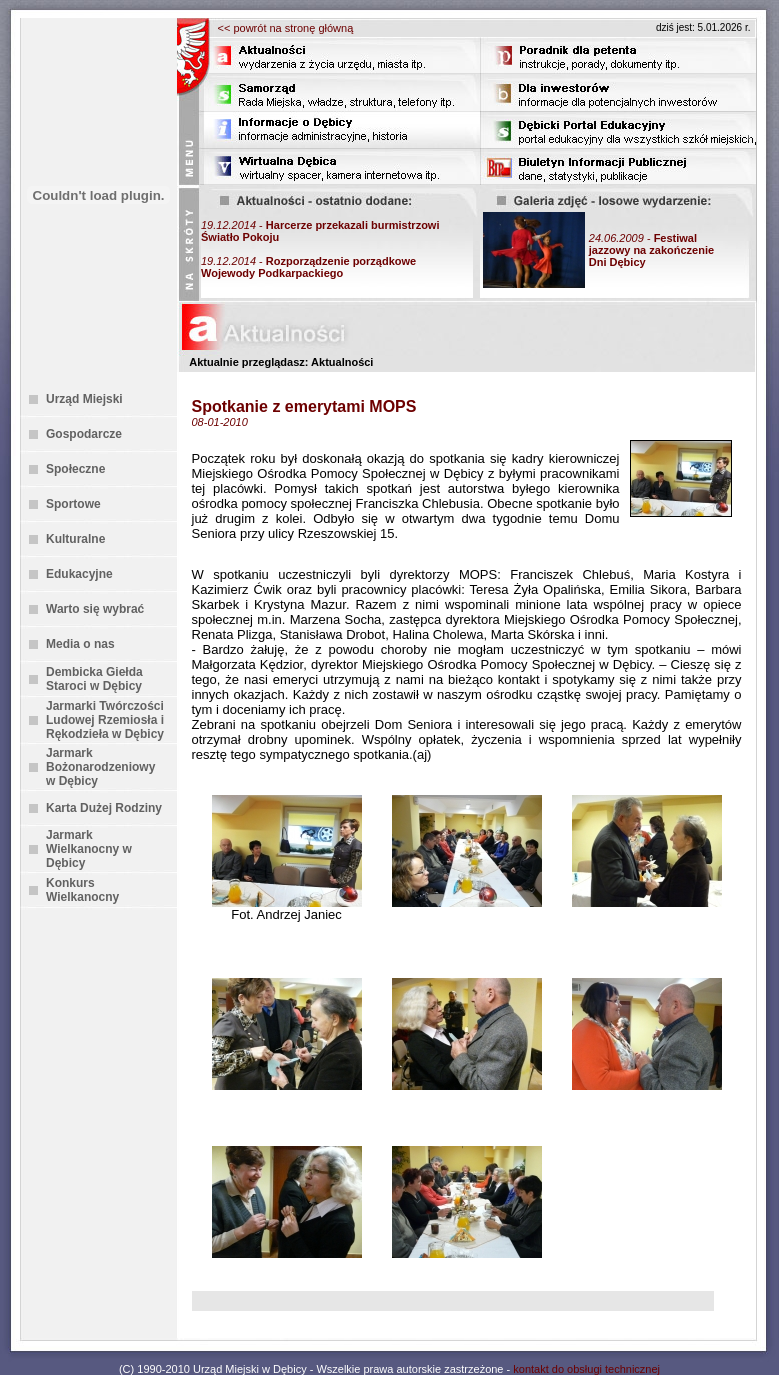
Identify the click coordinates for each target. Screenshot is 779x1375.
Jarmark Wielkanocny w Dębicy (89, 849)
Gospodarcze (84, 434)
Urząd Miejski (84, 399)
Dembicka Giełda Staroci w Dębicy (94, 679)
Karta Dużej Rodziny (104, 808)
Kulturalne (75, 539)
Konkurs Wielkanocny (82, 890)
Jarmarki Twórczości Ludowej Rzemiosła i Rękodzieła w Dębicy (105, 720)
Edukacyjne (79, 574)
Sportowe (73, 504)
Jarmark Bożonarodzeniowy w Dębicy (100, 767)
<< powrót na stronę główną (286, 28)
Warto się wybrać (95, 609)
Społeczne (75, 469)
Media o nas (80, 644)
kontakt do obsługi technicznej (586, 1369)
